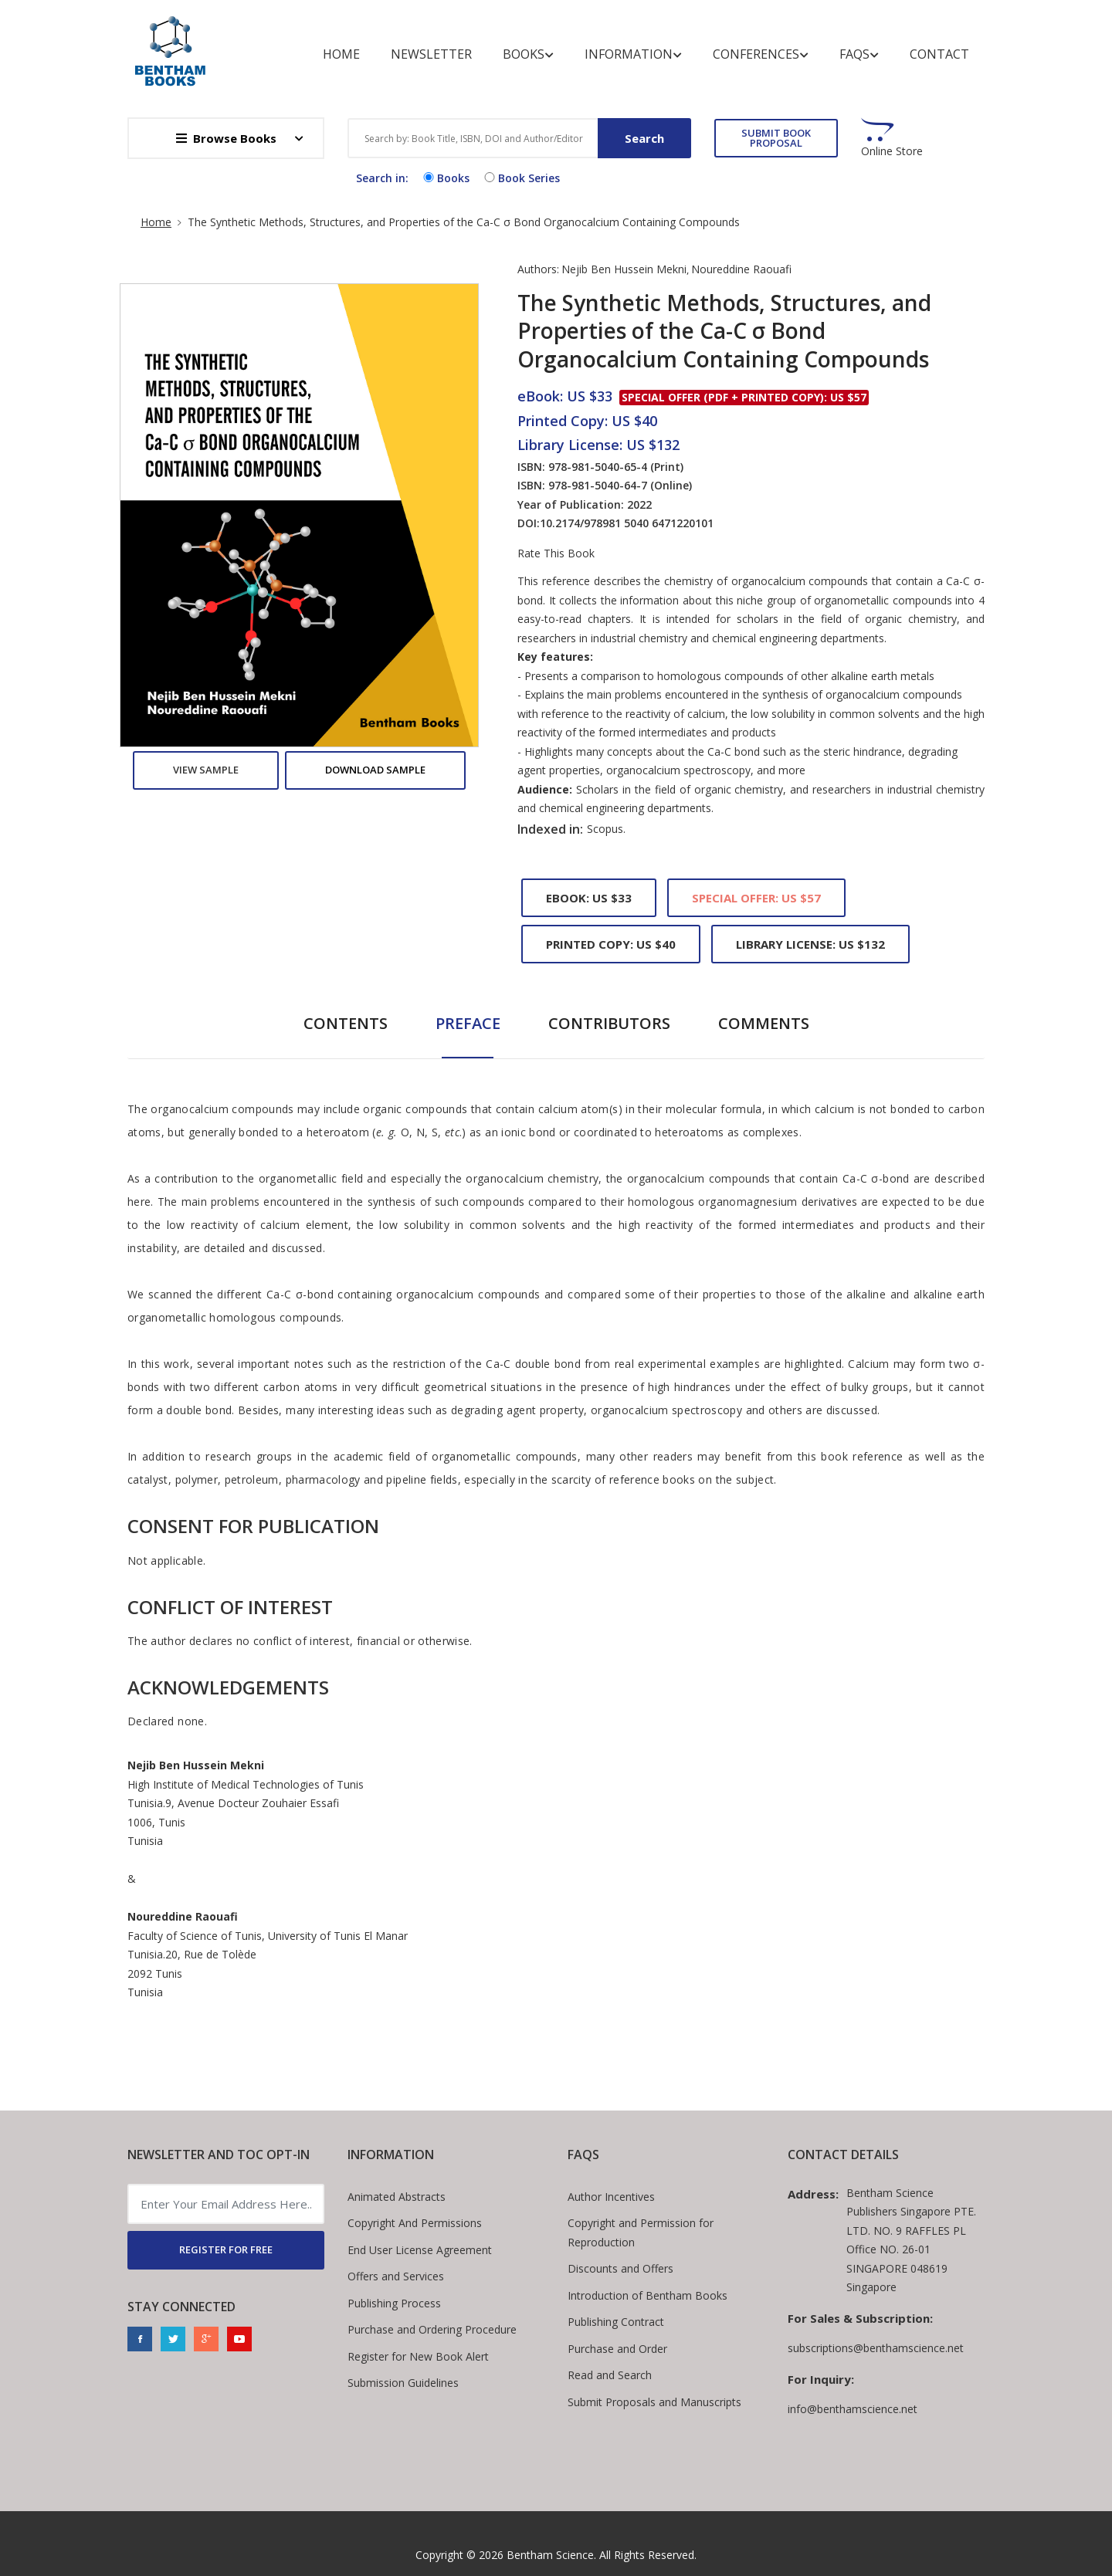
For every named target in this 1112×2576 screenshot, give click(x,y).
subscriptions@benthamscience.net (876, 2348)
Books (528, 54)
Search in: (382, 178)
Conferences (761, 54)
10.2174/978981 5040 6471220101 (627, 523)
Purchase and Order (617, 2348)
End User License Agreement (420, 2250)
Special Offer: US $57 (756, 897)
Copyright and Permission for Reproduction (641, 2232)
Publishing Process (394, 2303)
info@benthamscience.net (852, 2409)
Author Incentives (611, 2196)
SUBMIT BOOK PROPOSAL (776, 138)
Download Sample (375, 770)
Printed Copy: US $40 (611, 944)
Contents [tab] (345, 1023)
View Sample (206, 770)
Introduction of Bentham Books (647, 2295)
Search (644, 138)
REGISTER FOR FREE (226, 2249)
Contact (939, 54)
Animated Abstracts (397, 2196)
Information (633, 54)
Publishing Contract (616, 2321)
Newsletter (431, 54)
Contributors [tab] (609, 1023)
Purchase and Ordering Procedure (432, 2329)
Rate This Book (556, 553)
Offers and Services (396, 2276)
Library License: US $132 (810, 944)
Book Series (520, 178)
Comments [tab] (763, 1023)
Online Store (892, 151)
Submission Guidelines (403, 2382)
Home (341, 54)
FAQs (859, 54)
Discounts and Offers (620, 2268)
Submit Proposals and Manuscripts (654, 2402)
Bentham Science (550, 2554)
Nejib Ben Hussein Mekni (624, 269)
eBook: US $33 (589, 897)
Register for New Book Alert (418, 2356)
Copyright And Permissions (415, 2222)
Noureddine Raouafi (741, 269)
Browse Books (226, 138)
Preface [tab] (468, 1023)
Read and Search (610, 2375)
